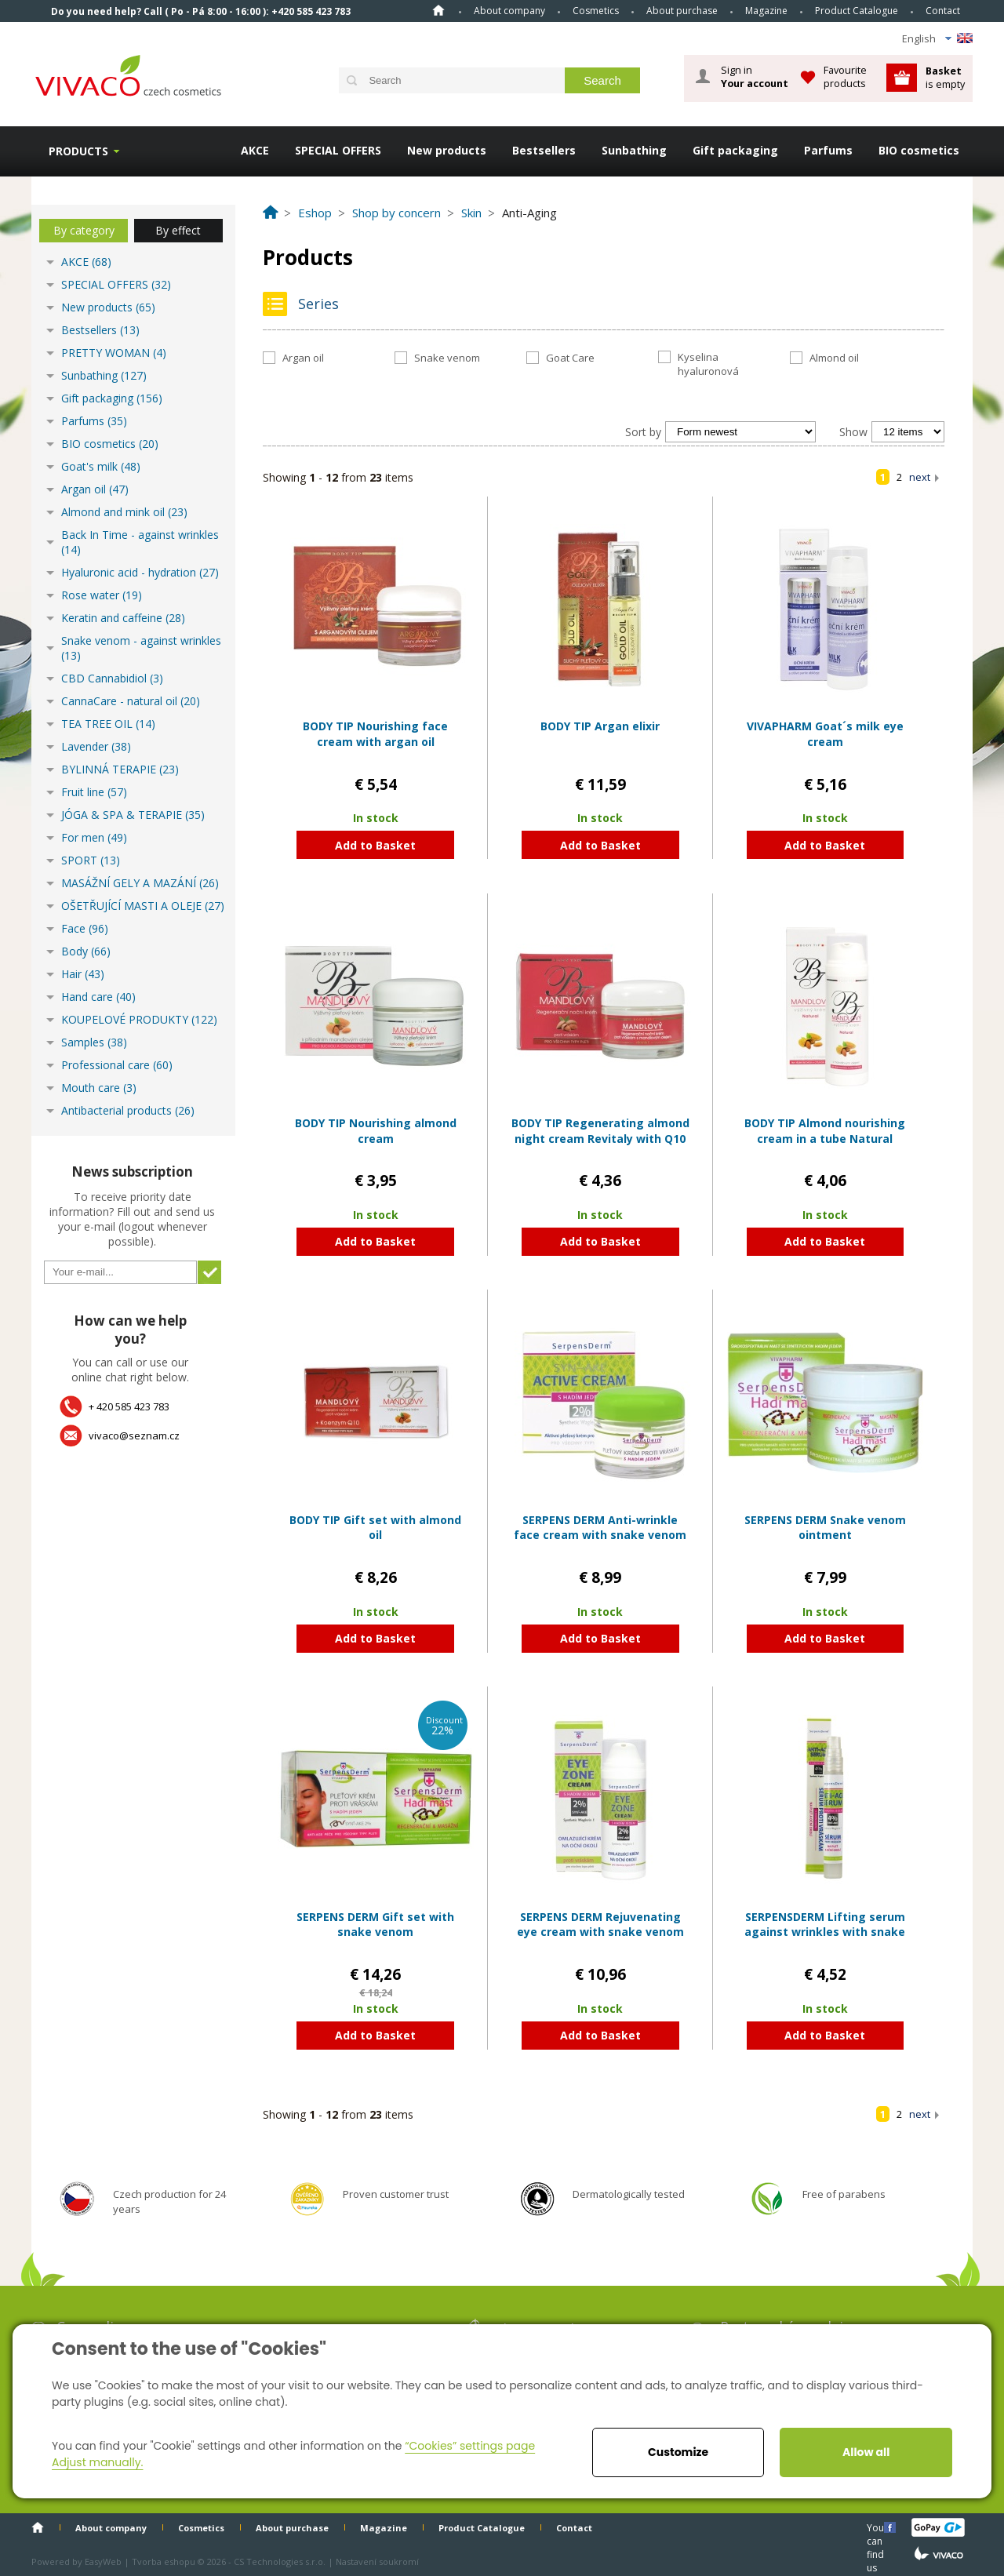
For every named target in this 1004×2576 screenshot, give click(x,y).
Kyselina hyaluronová (708, 364)
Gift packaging (735, 150)
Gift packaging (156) (111, 398)
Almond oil (834, 358)
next (919, 477)
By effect (178, 230)
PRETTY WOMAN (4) (113, 352)
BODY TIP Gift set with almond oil (375, 1527)
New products (446, 150)
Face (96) (84, 928)
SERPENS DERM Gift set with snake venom (375, 1924)
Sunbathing (634, 150)
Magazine (766, 10)
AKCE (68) (86, 261)
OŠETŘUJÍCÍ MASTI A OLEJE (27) (142, 905)
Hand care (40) (98, 996)
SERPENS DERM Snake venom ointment (825, 1527)
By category (84, 230)
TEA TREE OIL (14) (108, 723)
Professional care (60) (117, 1064)
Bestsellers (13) (100, 329)
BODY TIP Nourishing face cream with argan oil (375, 734)
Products (78, 151)
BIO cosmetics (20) (109, 443)
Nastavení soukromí (377, 2561)
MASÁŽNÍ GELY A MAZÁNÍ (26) (140, 882)
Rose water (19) (101, 595)
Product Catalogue (856, 10)
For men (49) (94, 837)
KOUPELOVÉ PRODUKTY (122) (139, 1019)
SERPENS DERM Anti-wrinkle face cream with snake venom (600, 1527)
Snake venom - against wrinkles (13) (141, 648)
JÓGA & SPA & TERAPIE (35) (133, 814)
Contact (943, 10)
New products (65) (108, 307)
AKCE (255, 150)
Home (438, 10)
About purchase (682, 10)
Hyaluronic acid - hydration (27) (140, 572)
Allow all (865, 2452)
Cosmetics (596, 10)
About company (509, 10)
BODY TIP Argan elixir (600, 726)
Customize (678, 2452)
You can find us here (877, 2527)
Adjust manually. (97, 2462)
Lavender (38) (96, 746)
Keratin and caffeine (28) (123, 617)
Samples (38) (94, 1042)
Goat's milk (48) (100, 466)
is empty (945, 77)
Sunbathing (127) (104, 375)
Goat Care (570, 358)
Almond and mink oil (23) (124, 511)
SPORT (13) (90, 860)
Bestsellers (544, 150)
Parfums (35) (94, 420)
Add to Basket (375, 845)
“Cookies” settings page (470, 2446)
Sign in (754, 77)
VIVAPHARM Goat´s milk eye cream (825, 734)
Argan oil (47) (95, 489)
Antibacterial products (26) (128, 1110)
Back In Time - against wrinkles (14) (140, 542)
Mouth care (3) (98, 1087)
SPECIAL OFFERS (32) (116, 284)
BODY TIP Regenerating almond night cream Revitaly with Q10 (600, 1130)
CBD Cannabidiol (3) (112, 678)
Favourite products (845, 76)
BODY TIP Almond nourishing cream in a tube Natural (824, 1130)
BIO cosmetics (918, 150)
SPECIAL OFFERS (338, 150)
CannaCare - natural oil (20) (130, 700)
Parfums (828, 150)
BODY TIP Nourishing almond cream (376, 1130)
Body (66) (86, 951)
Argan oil (303, 358)
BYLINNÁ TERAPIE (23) (120, 769)
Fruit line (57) (94, 791)
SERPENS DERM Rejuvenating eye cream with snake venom (600, 1924)
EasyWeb (103, 2561)
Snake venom (447, 358)
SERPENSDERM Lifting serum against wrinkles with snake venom (824, 1932)
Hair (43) (82, 973)
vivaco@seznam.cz (134, 1435)
